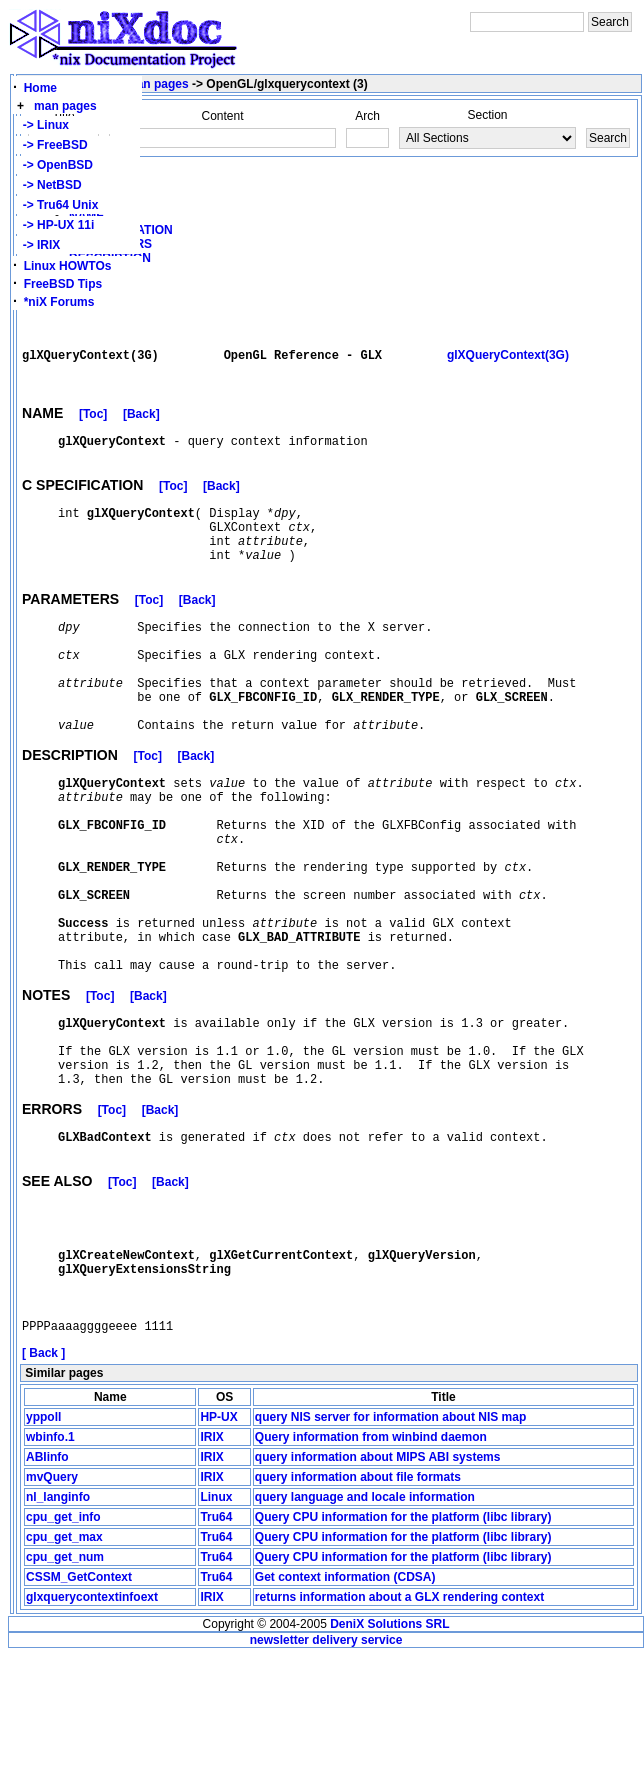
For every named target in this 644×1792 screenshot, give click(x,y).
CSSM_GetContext (79, 1713)
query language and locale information (365, 1633)
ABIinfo (47, 1593)
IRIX (211, 1573)
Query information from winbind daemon (371, 1573)
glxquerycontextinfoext (92, 1733)
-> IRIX (38, 245)
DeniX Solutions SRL (389, 1760)
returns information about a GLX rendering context (399, 1733)
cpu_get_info (63, 1653)
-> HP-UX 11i (55, 225)
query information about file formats (358, 1613)
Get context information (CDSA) (345, 1713)
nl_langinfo (58, 1633)
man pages (65, 106)
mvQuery (52, 1613)
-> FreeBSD (52, 145)
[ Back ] (43, 1489)
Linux (216, 1633)
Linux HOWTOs (68, 266)
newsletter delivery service (326, 1776)
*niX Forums (59, 302)
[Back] (141, 425)
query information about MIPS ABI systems (378, 1593)
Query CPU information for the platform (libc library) (403, 1653)
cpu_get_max (64, 1673)
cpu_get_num (65, 1693)
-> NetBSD (49, 185)
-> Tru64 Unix (57, 205)
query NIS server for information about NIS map (390, 1553)
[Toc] (93, 425)
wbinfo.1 (50, 1573)
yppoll (43, 1553)
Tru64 (216, 1653)
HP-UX (218, 1553)
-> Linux (42, 125)
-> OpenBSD (54, 165)
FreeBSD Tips (63, 284)
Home (40, 88)
